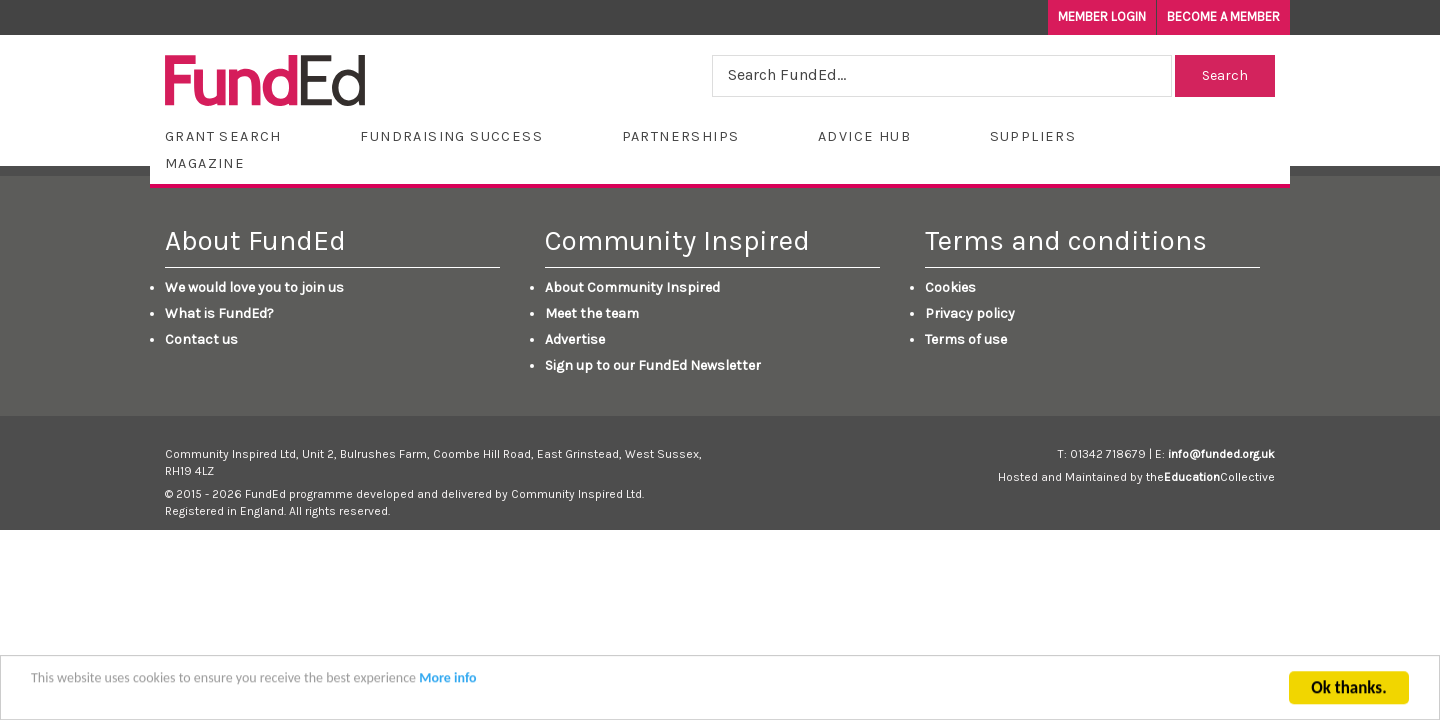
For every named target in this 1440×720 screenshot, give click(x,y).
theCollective (1210, 477)
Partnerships (681, 136)
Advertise (575, 339)
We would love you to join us (254, 287)
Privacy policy (970, 313)
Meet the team (592, 313)
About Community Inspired (632, 287)
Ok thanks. (1348, 697)
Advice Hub (864, 136)
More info (447, 687)
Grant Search (223, 136)
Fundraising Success (451, 136)
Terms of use (966, 339)
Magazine (205, 163)
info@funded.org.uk (1221, 454)
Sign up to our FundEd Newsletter (653, 365)
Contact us (201, 339)
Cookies (950, 287)
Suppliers (1033, 136)
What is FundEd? (219, 313)
